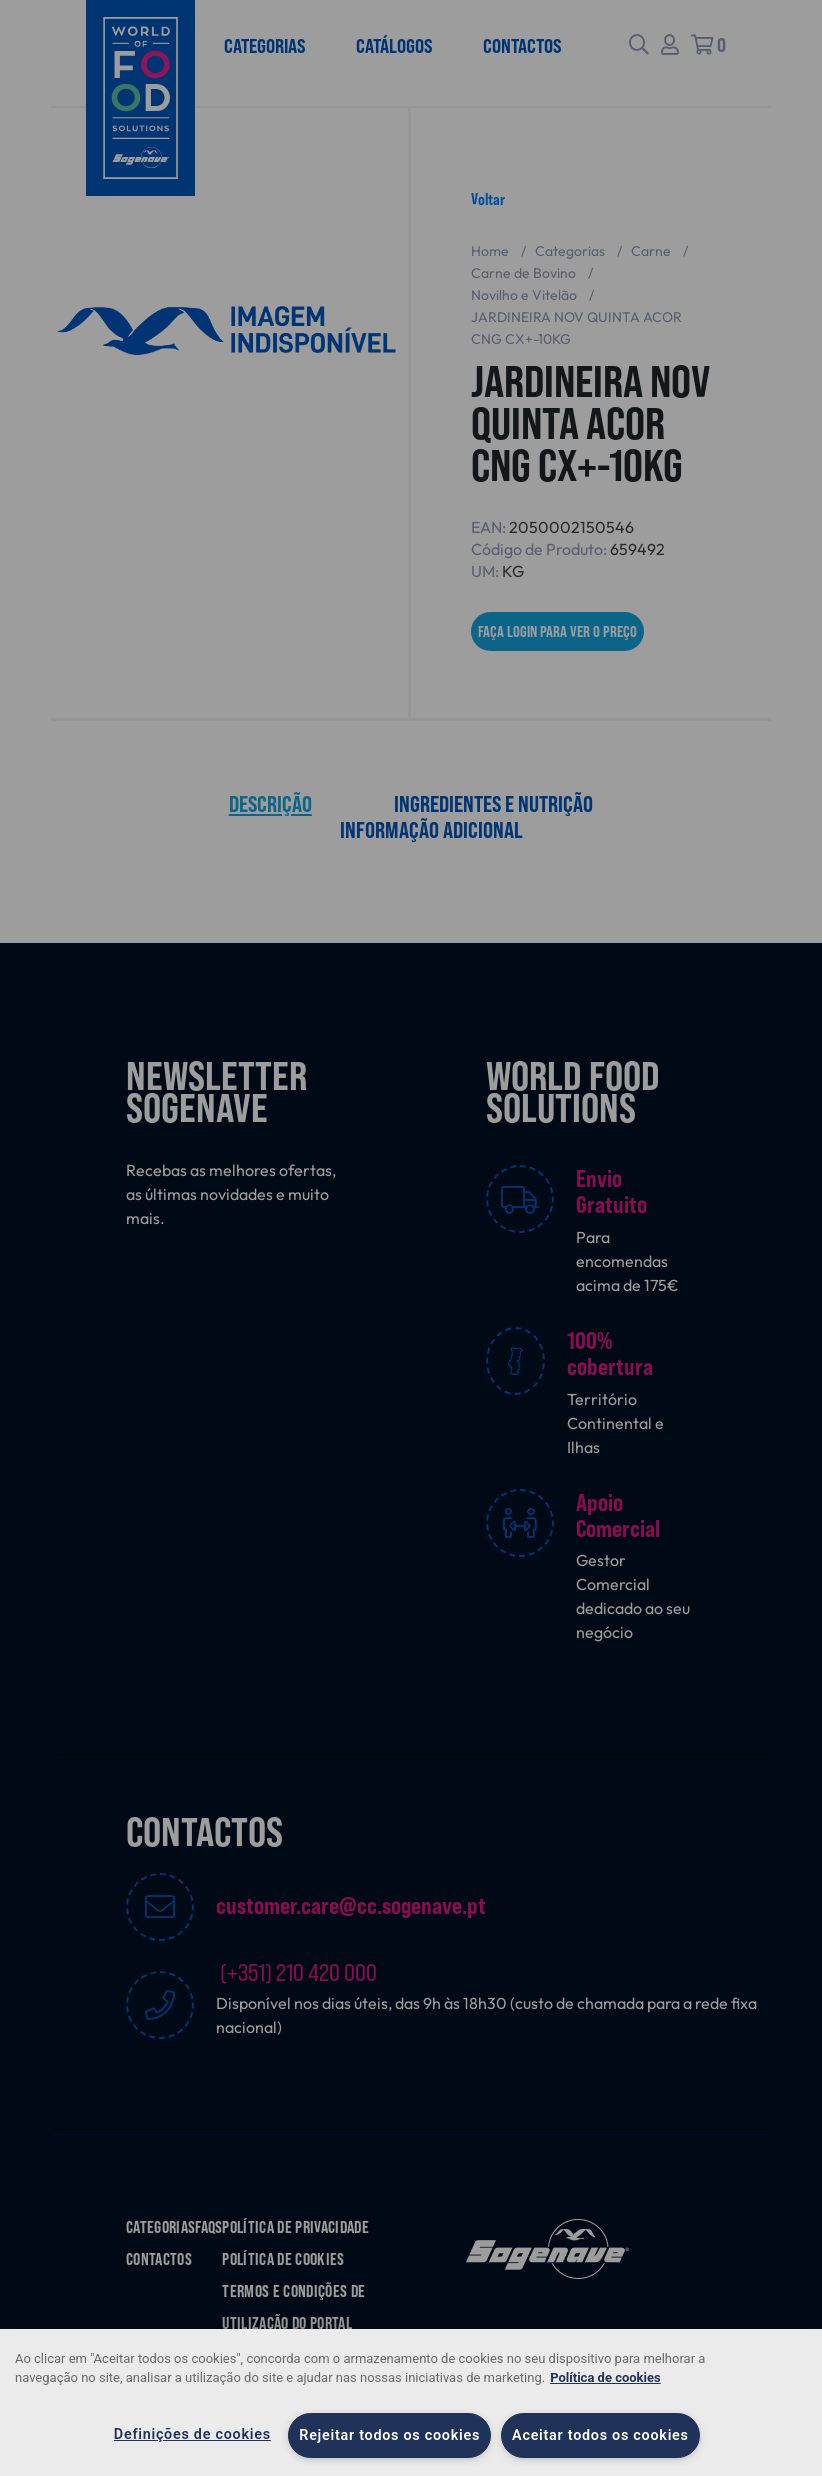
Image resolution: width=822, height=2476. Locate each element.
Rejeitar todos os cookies (389, 2435)
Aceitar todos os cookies (600, 2435)
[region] (411, 2402)
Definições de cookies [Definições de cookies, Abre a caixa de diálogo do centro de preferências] (192, 2434)
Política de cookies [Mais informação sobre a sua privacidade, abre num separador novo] (605, 2377)
